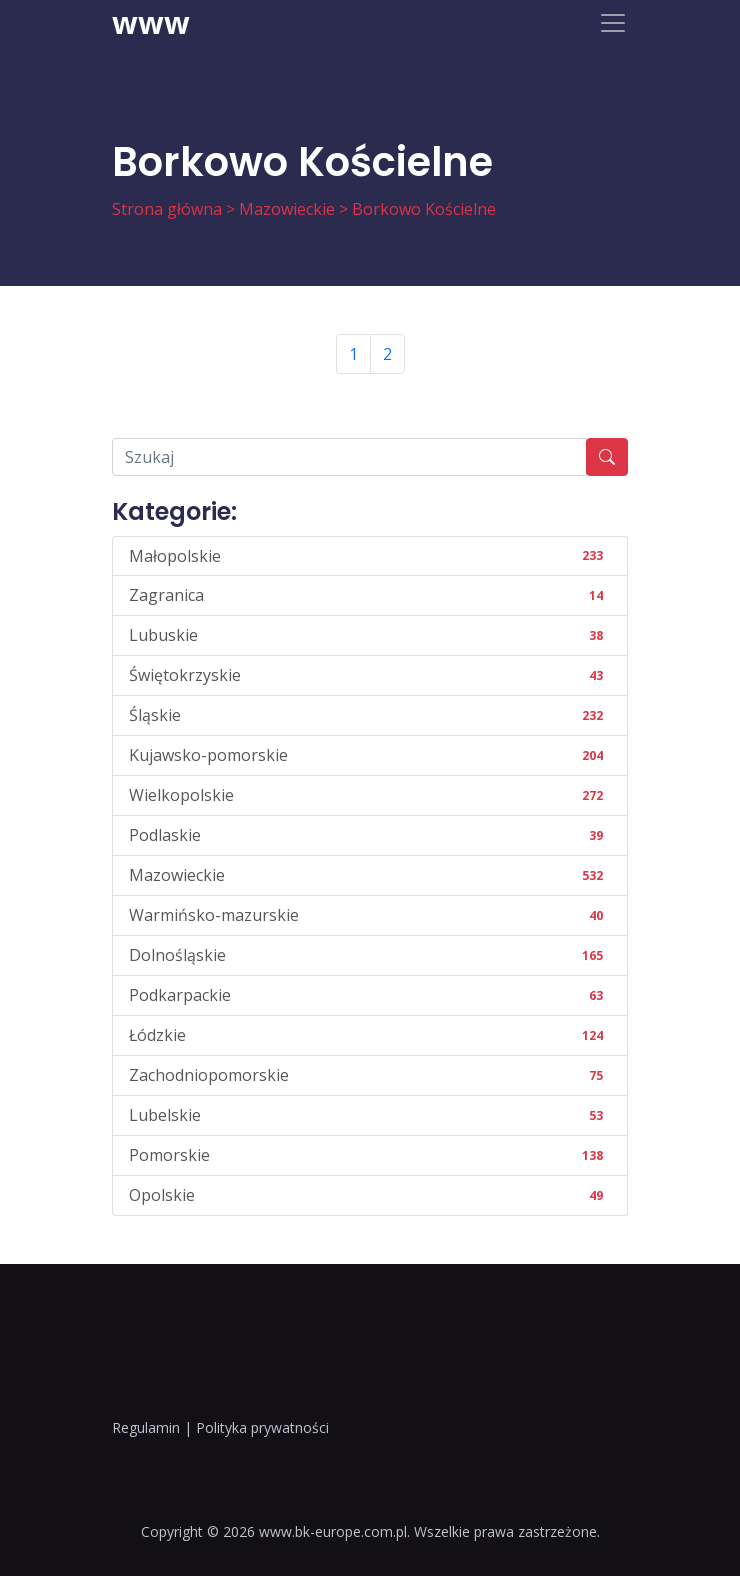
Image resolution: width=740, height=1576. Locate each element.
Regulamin (146, 1427)
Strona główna (167, 209)
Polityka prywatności (262, 1427)
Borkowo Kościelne (424, 209)
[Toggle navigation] (613, 23)
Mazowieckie (287, 209)
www (151, 23)
